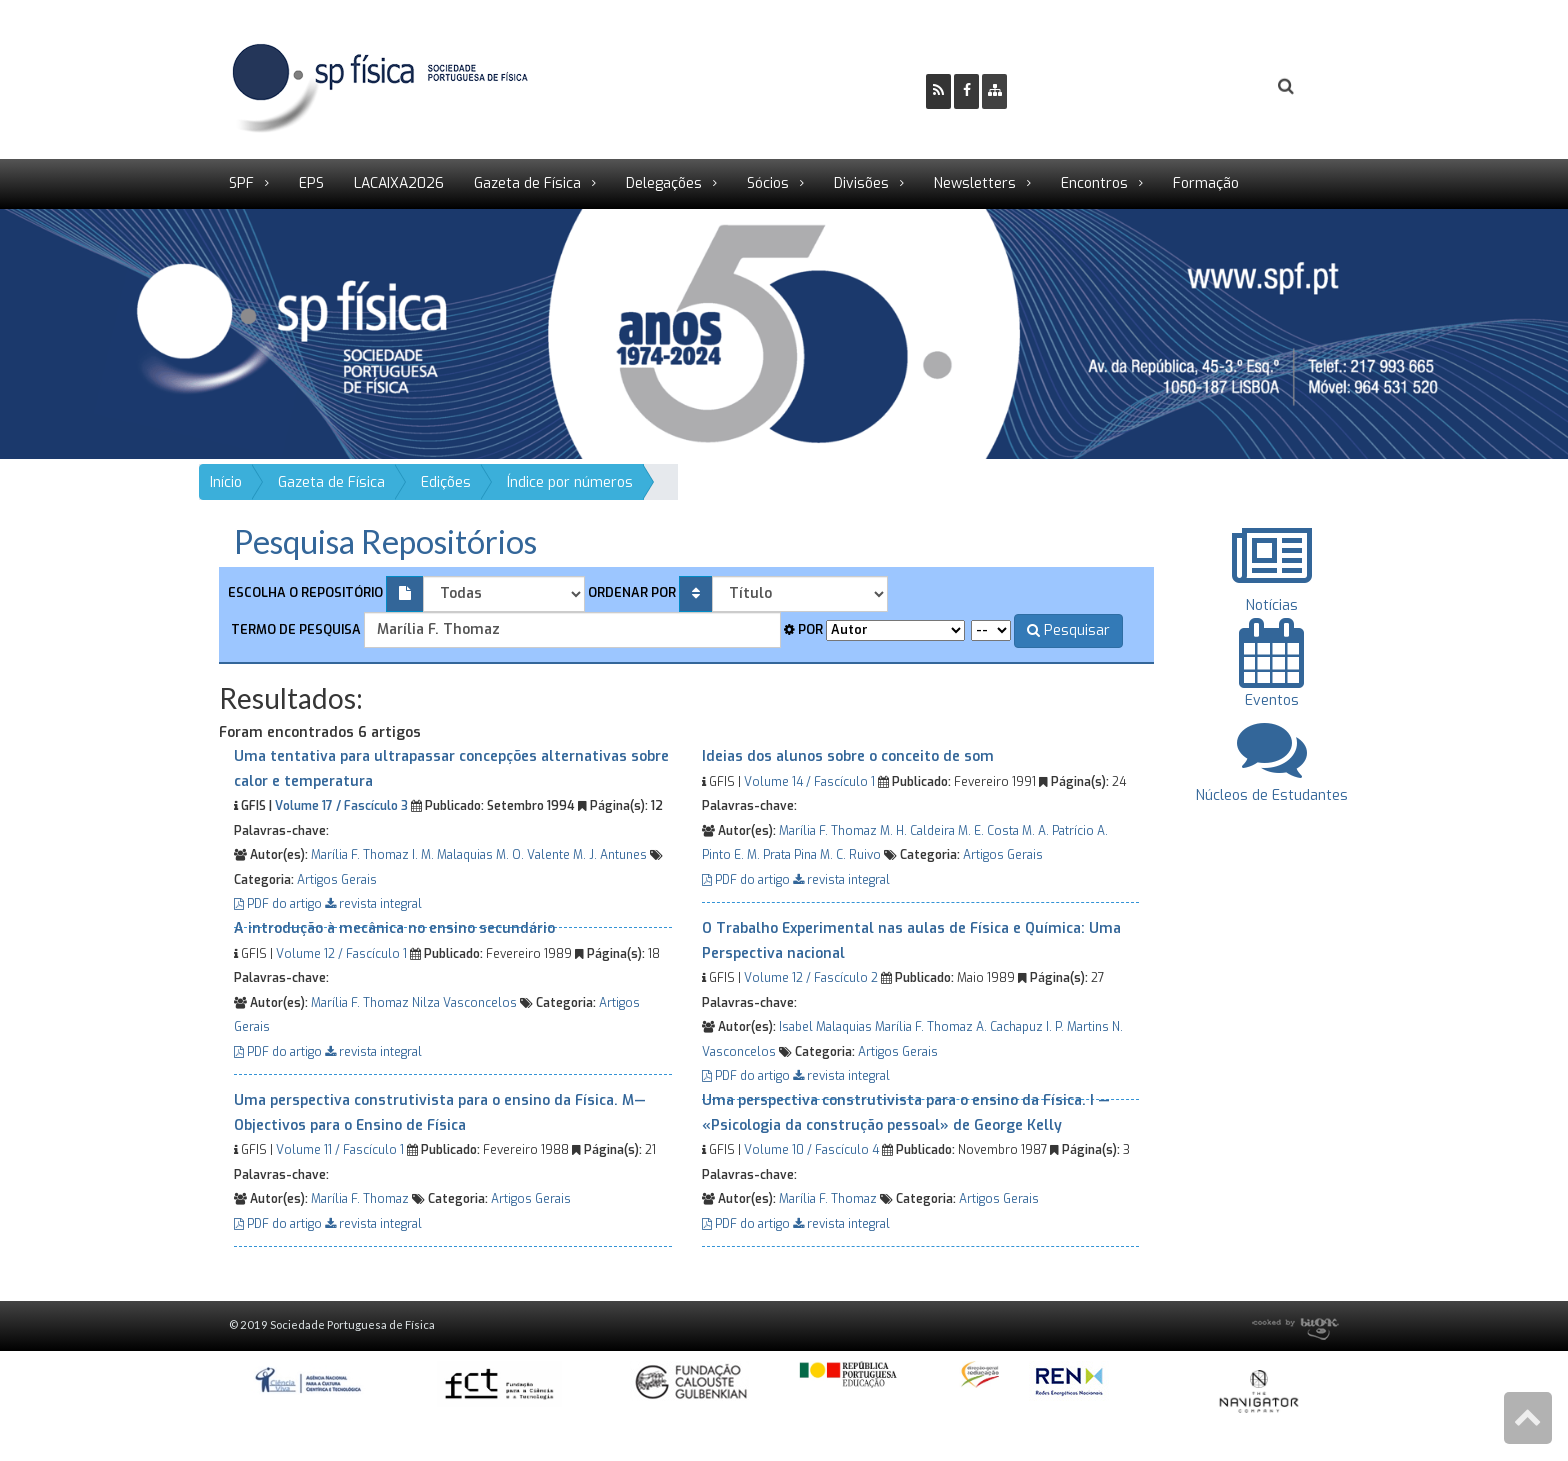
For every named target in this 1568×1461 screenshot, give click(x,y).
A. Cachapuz (1009, 1027)
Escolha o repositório (305, 592)
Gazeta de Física (527, 183)
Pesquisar (1068, 630)
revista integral (373, 904)
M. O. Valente (533, 855)
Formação (1206, 183)
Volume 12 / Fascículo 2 (811, 978)
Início (226, 482)
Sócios (768, 183)
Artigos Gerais (337, 880)
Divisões (861, 183)
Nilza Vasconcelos (464, 1003)
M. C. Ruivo (850, 855)
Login (1205, 86)
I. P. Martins (1077, 1027)
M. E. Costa (988, 831)
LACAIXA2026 (399, 183)
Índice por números (570, 482)
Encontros (1094, 183)
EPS (311, 183)
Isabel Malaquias (825, 1027)
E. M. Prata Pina (775, 855)
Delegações (664, 183)
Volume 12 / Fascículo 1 (341, 954)
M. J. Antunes (610, 855)
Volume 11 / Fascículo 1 (340, 1150)
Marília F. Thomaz (360, 855)
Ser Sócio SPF (1090, 86)
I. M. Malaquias (452, 855)
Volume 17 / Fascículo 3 (341, 806)
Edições (446, 482)
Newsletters (975, 183)
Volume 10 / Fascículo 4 (811, 1150)
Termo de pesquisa (294, 629)
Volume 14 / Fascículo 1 (809, 782)
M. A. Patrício (1058, 831)
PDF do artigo (279, 904)
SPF (241, 183)
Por (803, 629)
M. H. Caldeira (917, 831)
